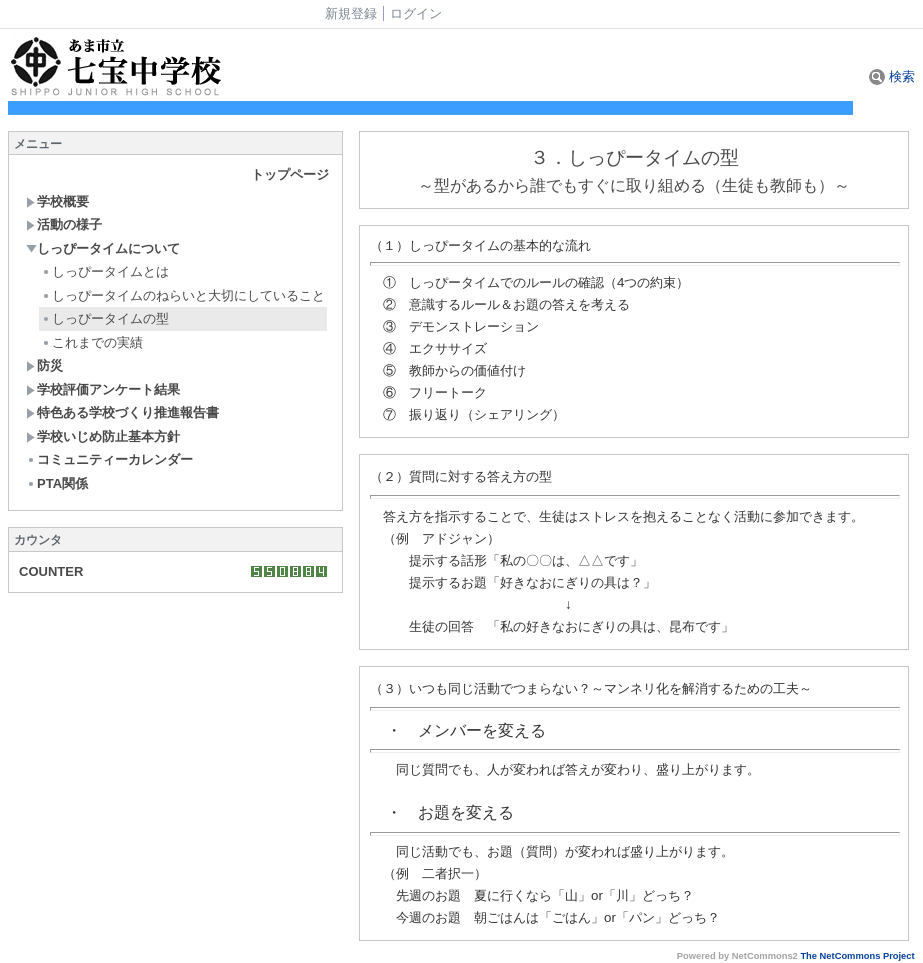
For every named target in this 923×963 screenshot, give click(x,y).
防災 (44, 365)
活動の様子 (64, 224)
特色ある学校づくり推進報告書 (122, 412)
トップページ (290, 174)
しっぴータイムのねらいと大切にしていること (183, 295)
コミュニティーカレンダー (109, 459)
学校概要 (57, 201)
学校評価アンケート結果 (103, 389)
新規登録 (351, 13)
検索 (892, 76)
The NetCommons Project (857, 956)
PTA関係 (57, 483)
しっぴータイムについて (103, 248)
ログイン (416, 13)
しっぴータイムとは (105, 271)
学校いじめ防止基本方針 (103, 436)
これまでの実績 (92, 342)
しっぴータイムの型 (105, 318)
